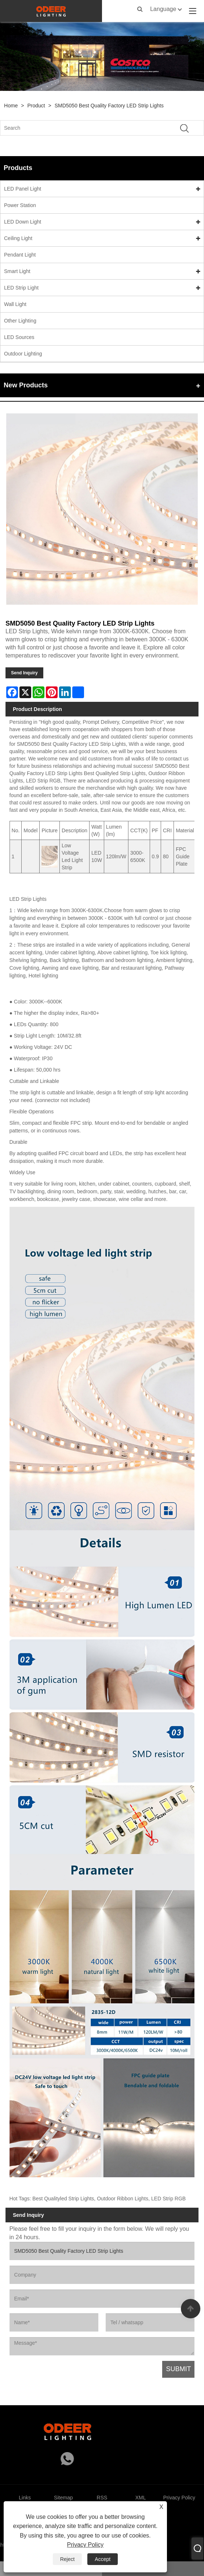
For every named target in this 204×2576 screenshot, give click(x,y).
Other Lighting (20, 321)
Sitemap (63, 2498)
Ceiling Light (18, 238)
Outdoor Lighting (23, 354)
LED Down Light (22, 222)
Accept (102, 2559)
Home (11, 105)
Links (25, 2498)
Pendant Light (20, 255)
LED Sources (19, 337)
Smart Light (17, 271)
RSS (102, 2498)
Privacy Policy (85, 2545)
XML (140, 2498)
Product (36, 105)
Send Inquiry (24, 672)
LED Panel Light (22, 189)
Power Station (20, 205)
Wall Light (15, 304)
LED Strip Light (21, 288)
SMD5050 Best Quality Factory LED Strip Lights (109, 105)
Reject (67, 2559)
